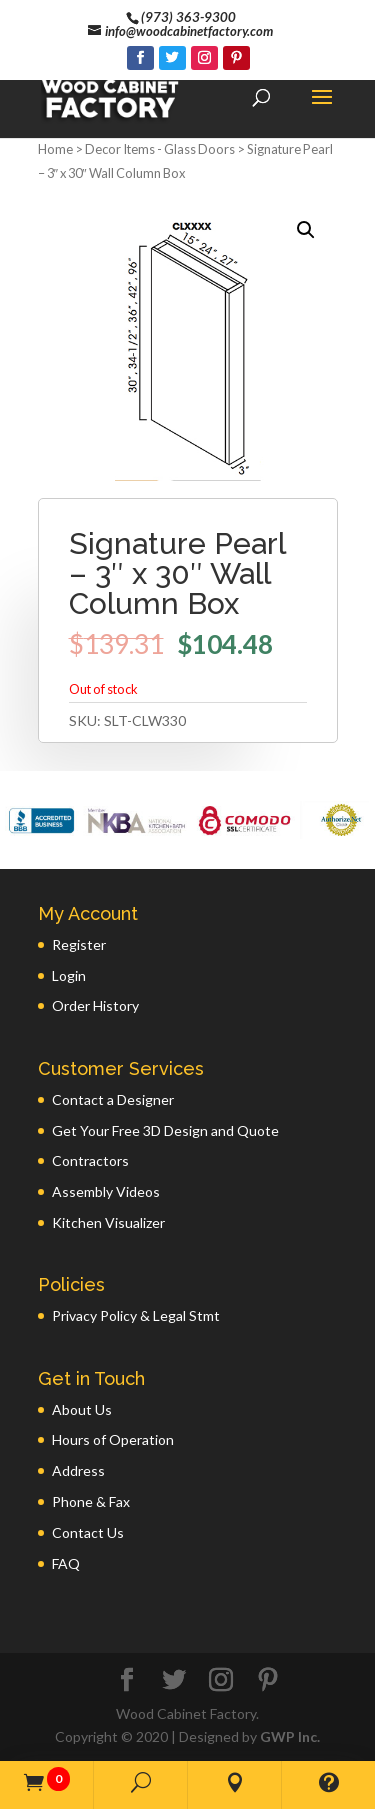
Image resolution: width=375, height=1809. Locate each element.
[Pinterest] (236, 58)
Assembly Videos (106, 1191)
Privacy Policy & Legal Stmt (136, 1315)
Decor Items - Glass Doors (160, 149)
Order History (95, 1005)
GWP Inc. (290, 1736)
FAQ (66, 1563)
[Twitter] (172, 58)
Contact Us (88, 1532)
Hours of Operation (113, 1439)
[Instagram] (204, 58)
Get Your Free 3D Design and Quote (165, 1130)
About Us (82, 1409)
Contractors (90, 1160)
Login (69, 975)
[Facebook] (140, 58)
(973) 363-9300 (188, 17)
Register (79, 944)
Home (55, 149)
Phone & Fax (91, 1501)
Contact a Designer (113, 1099)
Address (78, 1470)
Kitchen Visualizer (108, 1222)
